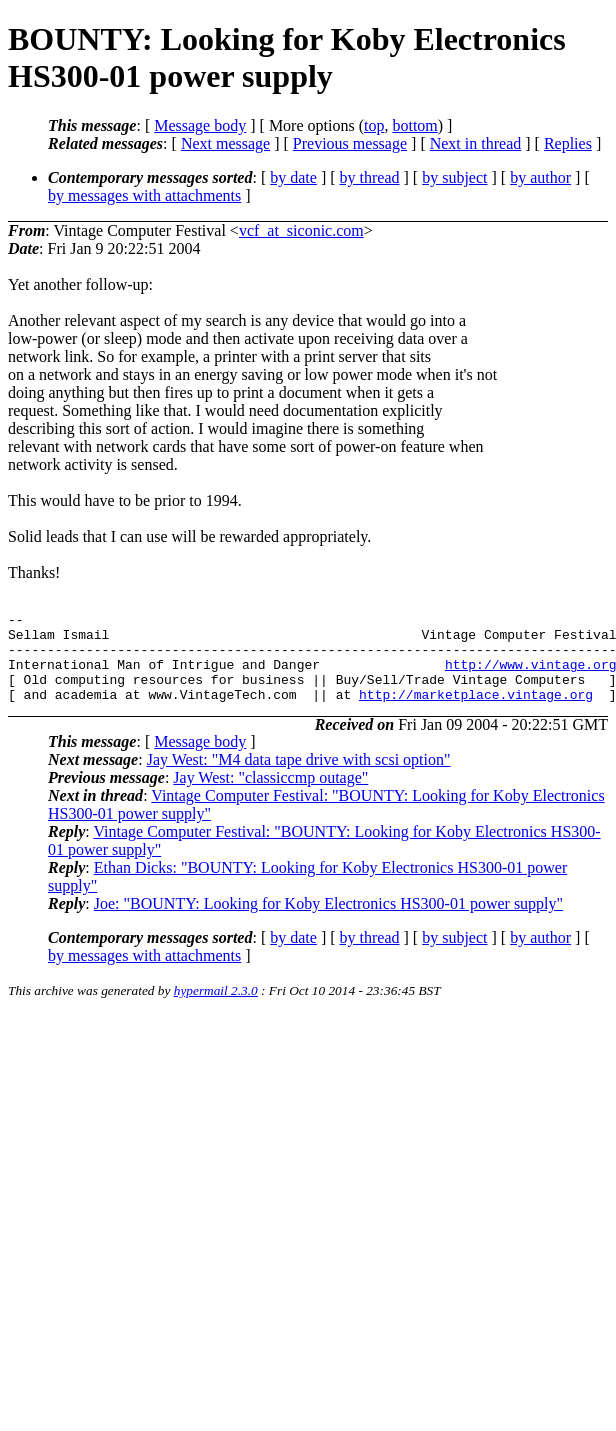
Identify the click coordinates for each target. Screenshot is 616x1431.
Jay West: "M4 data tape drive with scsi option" (299, 777)
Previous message (350, 143)
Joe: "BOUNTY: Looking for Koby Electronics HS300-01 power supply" (328, 921)
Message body (200, 125)
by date (293, 177)
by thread (370, 177)
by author (540, 177)
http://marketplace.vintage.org (476, 712)
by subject (454, 177)
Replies (568, 143)
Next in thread (476, 143)
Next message (225, 143)
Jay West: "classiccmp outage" (270, 795)
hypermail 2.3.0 (216, 1008)
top (374, 125)
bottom (414, 125)
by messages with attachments (144, 195)
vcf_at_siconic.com (301, 230)
